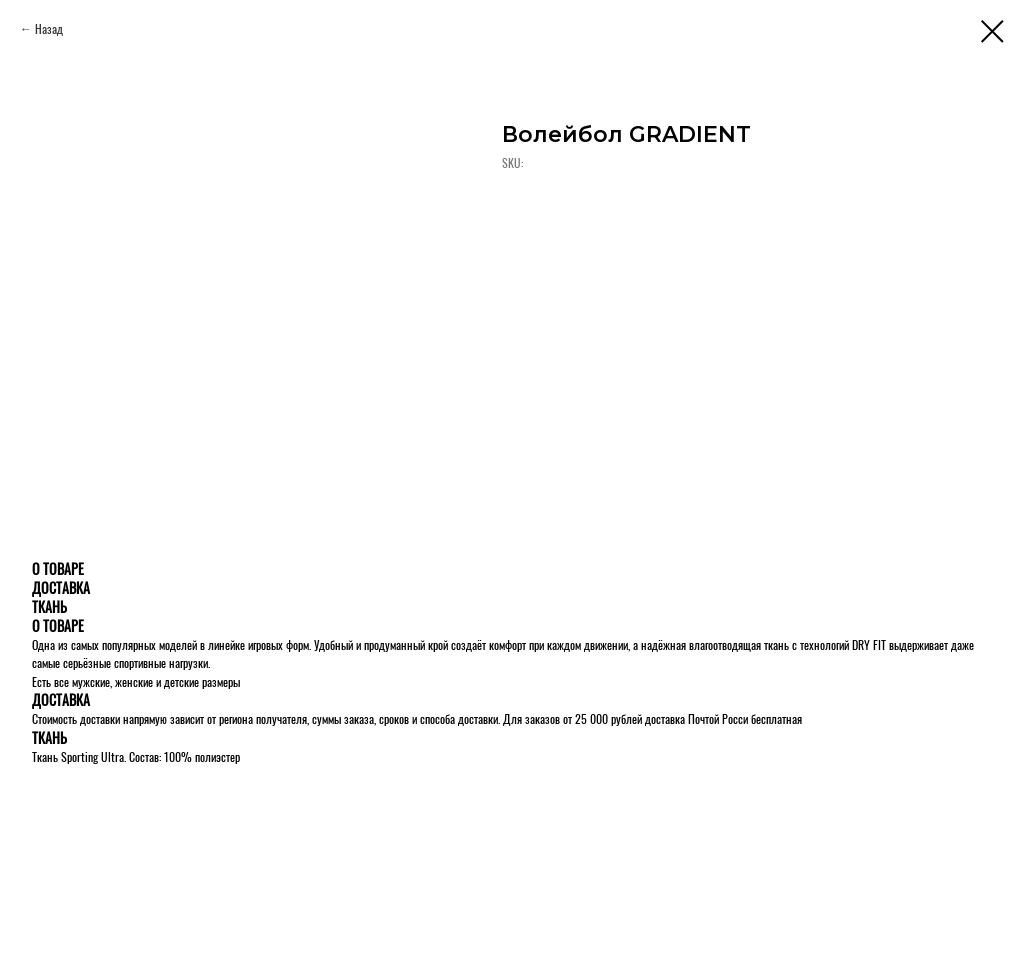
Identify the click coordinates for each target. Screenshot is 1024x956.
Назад (49, 28)
